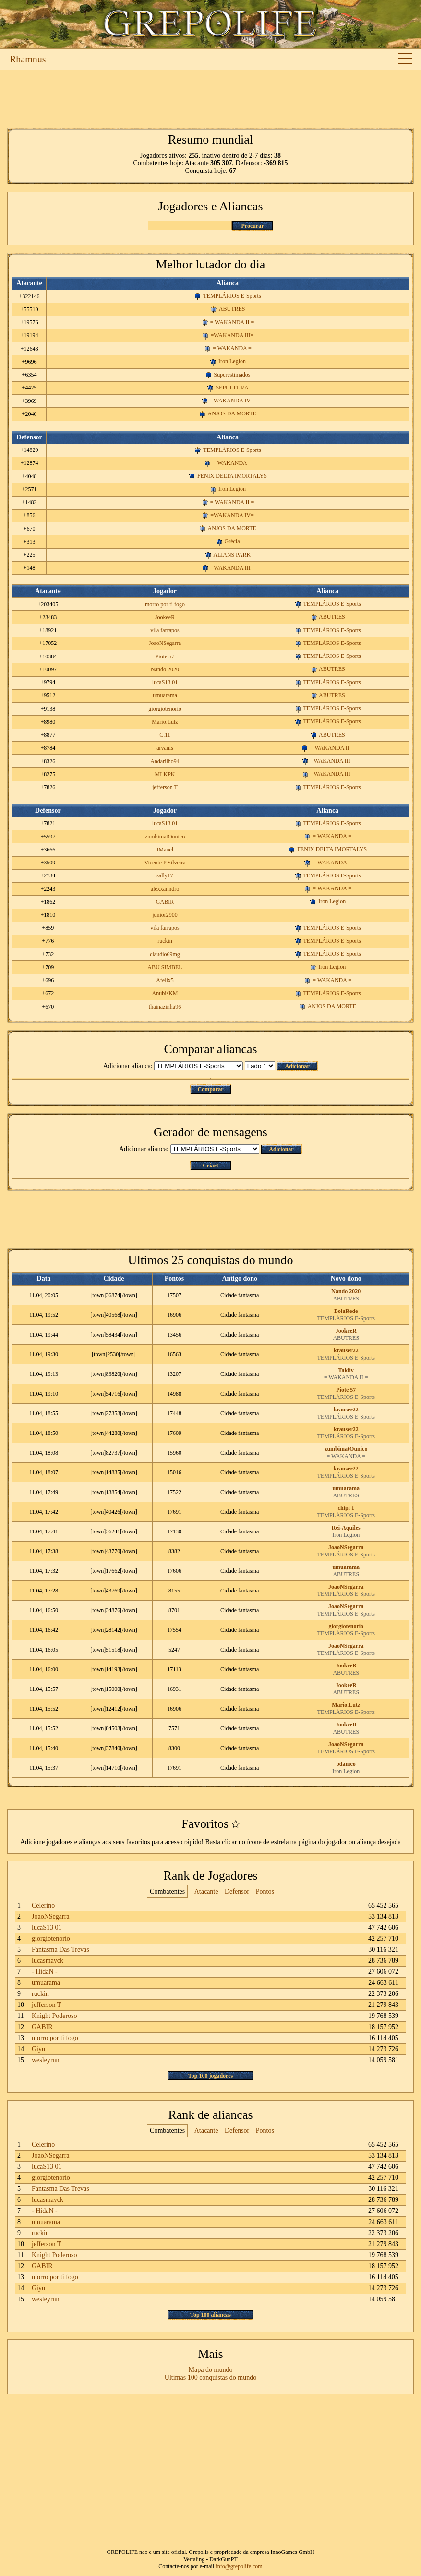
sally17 (164, 875)
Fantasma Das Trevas (60, 1949)
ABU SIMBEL (164, 967)
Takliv (346, 1370)
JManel (164, 849)
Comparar (211, 1089)
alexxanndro (165, 889)
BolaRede (346, 1311)
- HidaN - (45, 1971)
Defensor (237, 1891)
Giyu (38, 2049)
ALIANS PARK (232, 554)
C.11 (164, 734)
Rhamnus (28, 59)
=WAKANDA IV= (232, 400)
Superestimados (232, 374)
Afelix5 (165, 980)
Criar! (210, 1165)
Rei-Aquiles (346, 1527)
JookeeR (165, 617)
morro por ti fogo (165, 604)
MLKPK (165, 774)
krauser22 (346, 1350)
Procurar (252, 225)
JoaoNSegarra (165, 643)
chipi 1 (346, 1508)
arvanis (164, 747)
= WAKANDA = (232, 348)
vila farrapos (164, 630)
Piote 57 (165, 656)
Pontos (265, 1891)
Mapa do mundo (211, 2369)
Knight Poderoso (54, 2015)
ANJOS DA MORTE (232, 413)
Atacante (206, 1891)
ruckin (164, 940)
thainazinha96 (165, 1006)
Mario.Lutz (165, 721)
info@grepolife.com (239, 2566)
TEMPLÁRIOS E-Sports (232, 295)
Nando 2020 (165, 669)
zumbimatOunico (165, 836)
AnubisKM (165, 993)
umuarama (165, 695)
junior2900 (165, 914)
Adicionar (297, 1066)
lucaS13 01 (165, 682)
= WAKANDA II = (232, 322)
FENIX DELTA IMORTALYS (232, 476)
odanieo (346, 1764)
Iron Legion (232, 361)
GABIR (165, 902)
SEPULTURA (232, 387)
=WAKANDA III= (232, 335)
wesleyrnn (46, 2060)
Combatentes (167, 1891)
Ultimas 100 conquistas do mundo (210, 2377)
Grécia (232, 541)
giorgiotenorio (164, 708)
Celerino (43, 1905)
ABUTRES (232, 308)
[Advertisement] (210, 99)
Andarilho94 (165, 761)
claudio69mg (165, 954)
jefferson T (165, 787)
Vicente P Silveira (164, 862)
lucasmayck (47, 1960)
